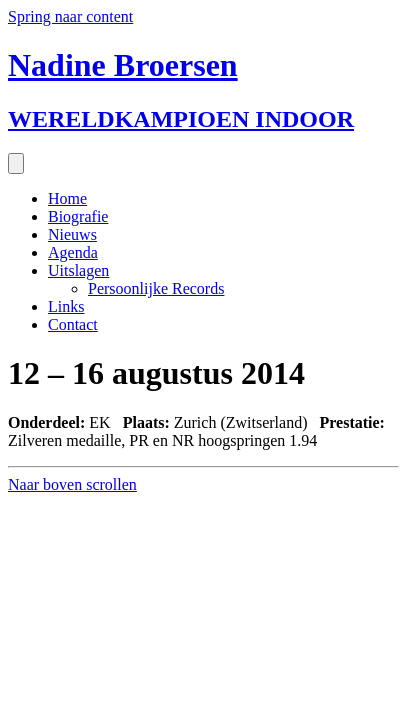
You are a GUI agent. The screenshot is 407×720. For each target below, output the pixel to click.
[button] (72, 484)
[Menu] (16, 163)
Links (66, 306)
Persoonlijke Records (156, 288)
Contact (73, 324)
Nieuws (72, 234)
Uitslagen (78, 270)
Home (67, 198)
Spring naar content (70, 16)
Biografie (78, 216)
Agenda (73, 252)
